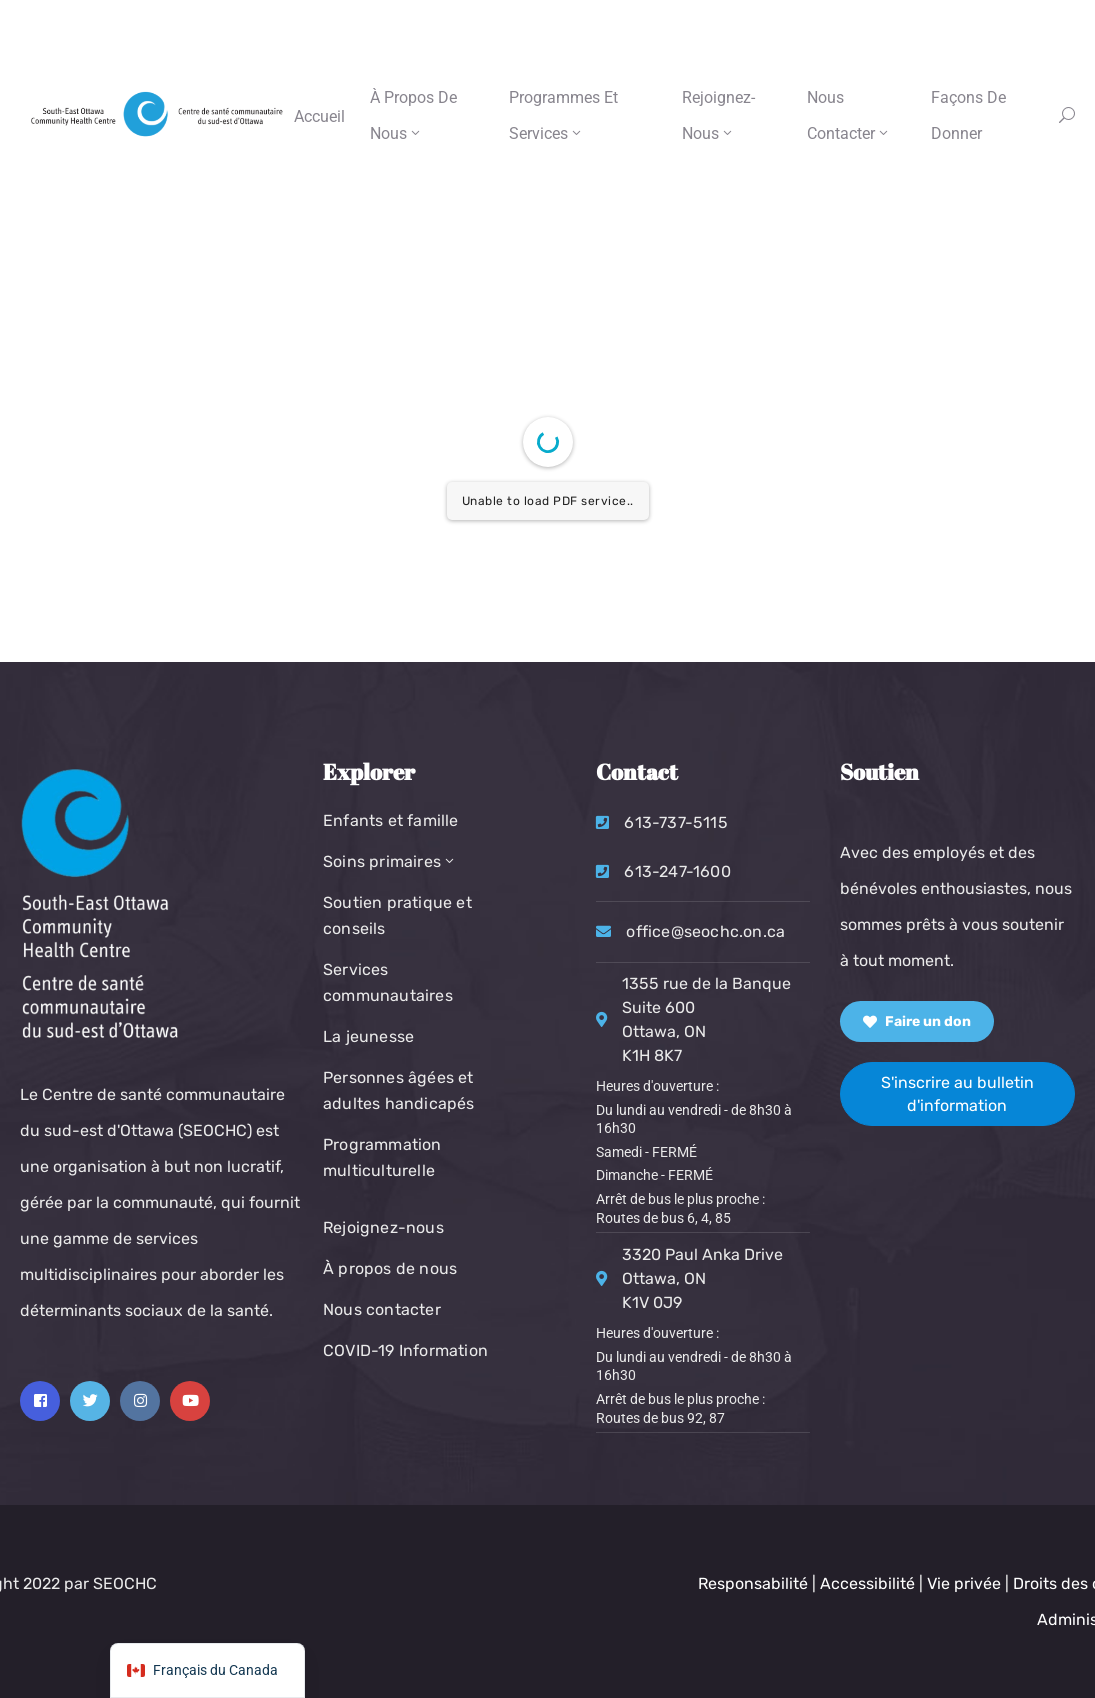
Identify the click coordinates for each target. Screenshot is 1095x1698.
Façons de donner (968, 115)
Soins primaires (390, 861)
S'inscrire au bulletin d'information (957, 1094)
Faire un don (917, 1021)
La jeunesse (368, 1036)
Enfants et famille (391, 820)
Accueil (319, 116)
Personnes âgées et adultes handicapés (399, 1090)
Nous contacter (849, 115)
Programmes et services (563, 115)
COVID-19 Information (405, 1350)
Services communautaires (388, 982)
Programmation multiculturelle (382, 1157)
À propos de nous (413, 115)
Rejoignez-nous (718, 115)
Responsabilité (980, 1583)
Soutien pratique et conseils (397, 915)
